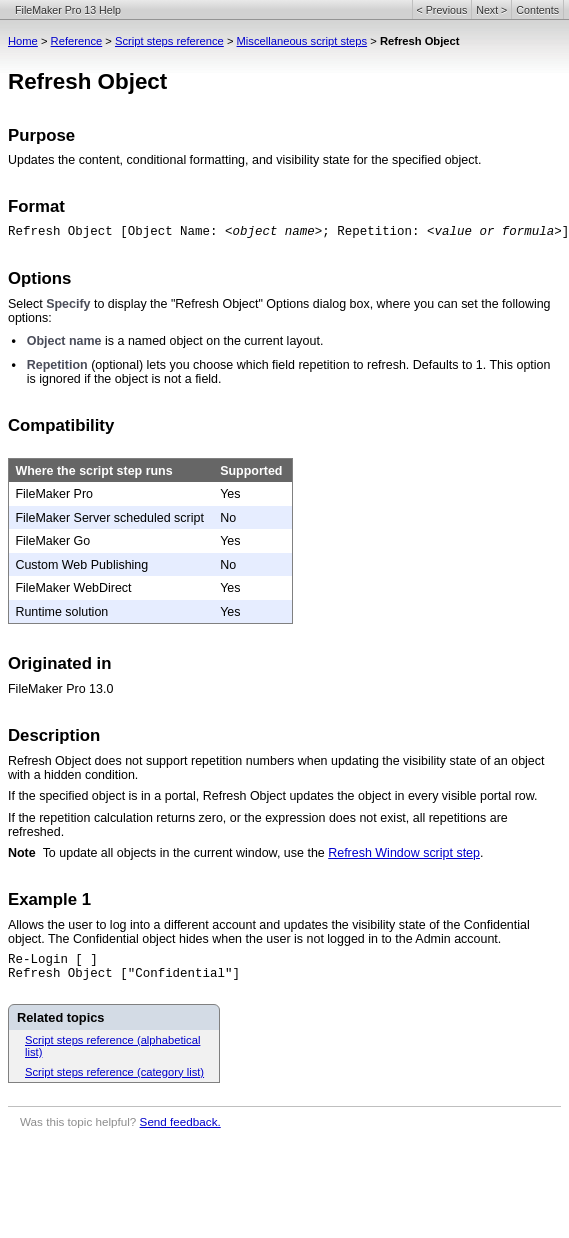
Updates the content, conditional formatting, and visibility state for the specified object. (244, 160)
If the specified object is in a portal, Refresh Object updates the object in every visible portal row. (273, 796)
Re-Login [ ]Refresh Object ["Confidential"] (124, 967)
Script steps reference (169, 41)
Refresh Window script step (404, 853)
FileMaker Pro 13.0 (60, 689)
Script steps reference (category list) (114, 1072)
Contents (537, 10)
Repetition (57, 365)
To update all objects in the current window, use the (186, 853)
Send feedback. (180, 1121)
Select (27, 304)
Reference (77, 41)
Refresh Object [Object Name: (116, 232)
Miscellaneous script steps (302, 41)
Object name (64, 341)
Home (23, 41)
